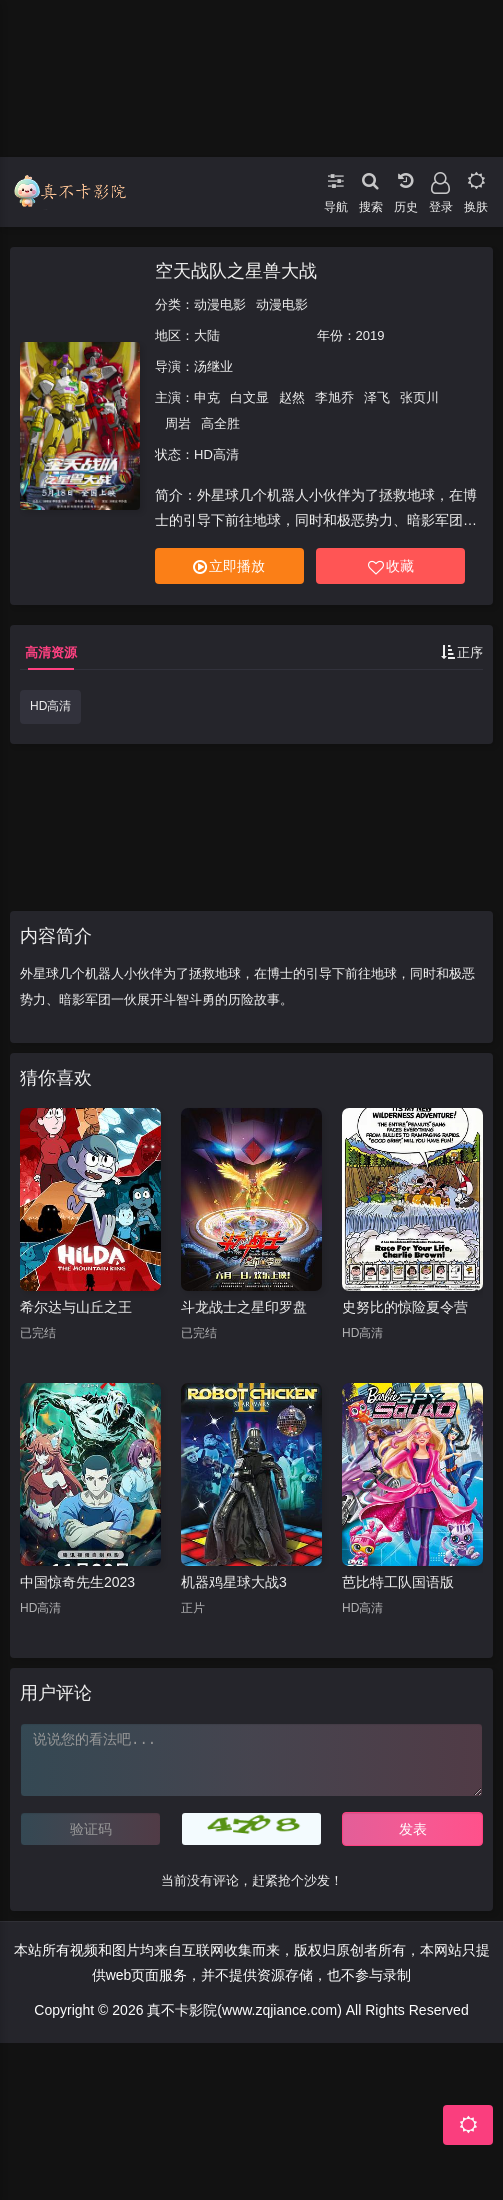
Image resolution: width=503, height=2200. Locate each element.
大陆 (207, 335)
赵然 (292, 397)
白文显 (249, 397)
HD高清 (50, 706)
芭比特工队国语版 (398, 1582)
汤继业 (213, 366)
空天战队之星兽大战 (236, 271)
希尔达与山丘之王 (76, 1307)
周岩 (178, 423)
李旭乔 (334, 397)
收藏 (391, 566)
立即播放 (229, 566)
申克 (207, 397)
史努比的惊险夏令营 (405, 1307)
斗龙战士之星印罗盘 (244, 1307)
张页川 (419, 397)
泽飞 (377, 397)
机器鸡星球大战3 (234, 1582)
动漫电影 (220, 304)
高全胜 (220, 423)
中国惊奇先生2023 (77, 1582)
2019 (370, 335)
